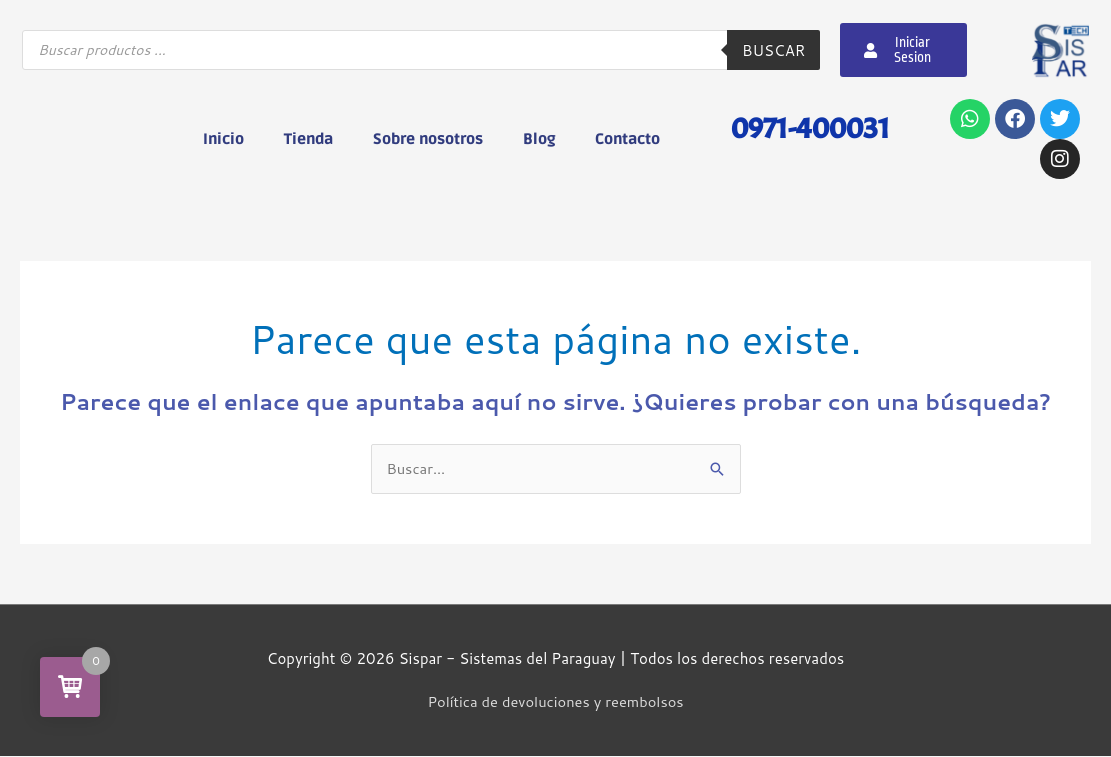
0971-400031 (806, 127)
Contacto (627, 139)
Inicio (223, 139)
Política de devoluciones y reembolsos (555, 702)
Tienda (308, 139)
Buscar (773, 50)
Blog (539, 139)
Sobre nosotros (428, 139)
